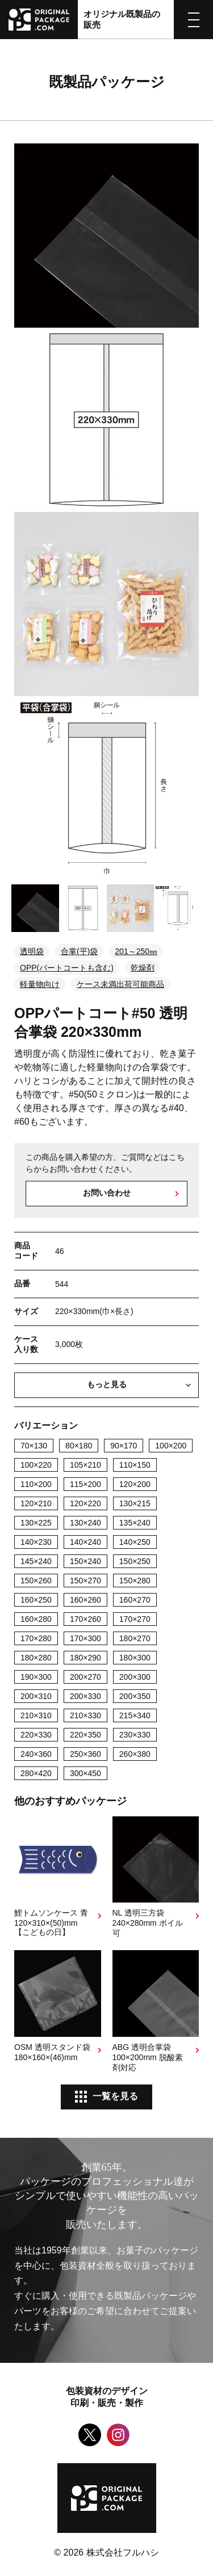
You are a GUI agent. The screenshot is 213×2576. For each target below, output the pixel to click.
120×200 (135, 1484)
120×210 (36, 1503)
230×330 (135, 1734)
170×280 (36, 1638)
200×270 (85, 1676)
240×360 (36, 1754)
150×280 (135, 1580)
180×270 (135, 1638)
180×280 (36, 1657)
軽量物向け (40, 984)
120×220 (85, 1503)
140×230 (36, 1542)
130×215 (135, 1503)
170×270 (135, 1619)
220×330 (36, 1734)
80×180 (78, 1445)
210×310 (36, 1715)
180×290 (85, 1657)
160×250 (36, 1599)
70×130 (33, 1445)
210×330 (85, 1715)
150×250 (135, 1561)
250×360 (85, 1754)
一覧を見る (115, 2096)
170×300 (85, 1638)
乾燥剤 (142, 967)
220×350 (85, 1734)
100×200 (170, 1445)
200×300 (135, 1676)
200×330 (85, 1696)
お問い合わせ (107, 1192)
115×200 (85, 1484)
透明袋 (32, 951)
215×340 (135, 1715)
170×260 (85, 1619)
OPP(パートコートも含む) (67, 967)
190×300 (36, 1676)
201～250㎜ (136, 951)
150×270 (85, 1580)
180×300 (135, 1657)
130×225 (36, 1522)
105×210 (85, 1464)
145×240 (36, 1561)
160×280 (36, 1619)
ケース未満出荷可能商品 (120, 984)
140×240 (85, 1542)
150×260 (36, 1580)
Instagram (118, 2435)
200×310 (36, 1696)
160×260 (85, 1599)
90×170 (123, 1445)
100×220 (36, 1464)
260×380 (135, 1754)
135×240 (135, 1522)
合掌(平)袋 (79, 951)
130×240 (85, 1522)
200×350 (135, 1696)
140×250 (135, 1542)
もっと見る (107, 1384)
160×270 (135, 1599)
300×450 (85, 1773)
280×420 (36, 1773)
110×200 (36, 1484)
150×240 (85, 1561)
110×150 (135, 1464)
